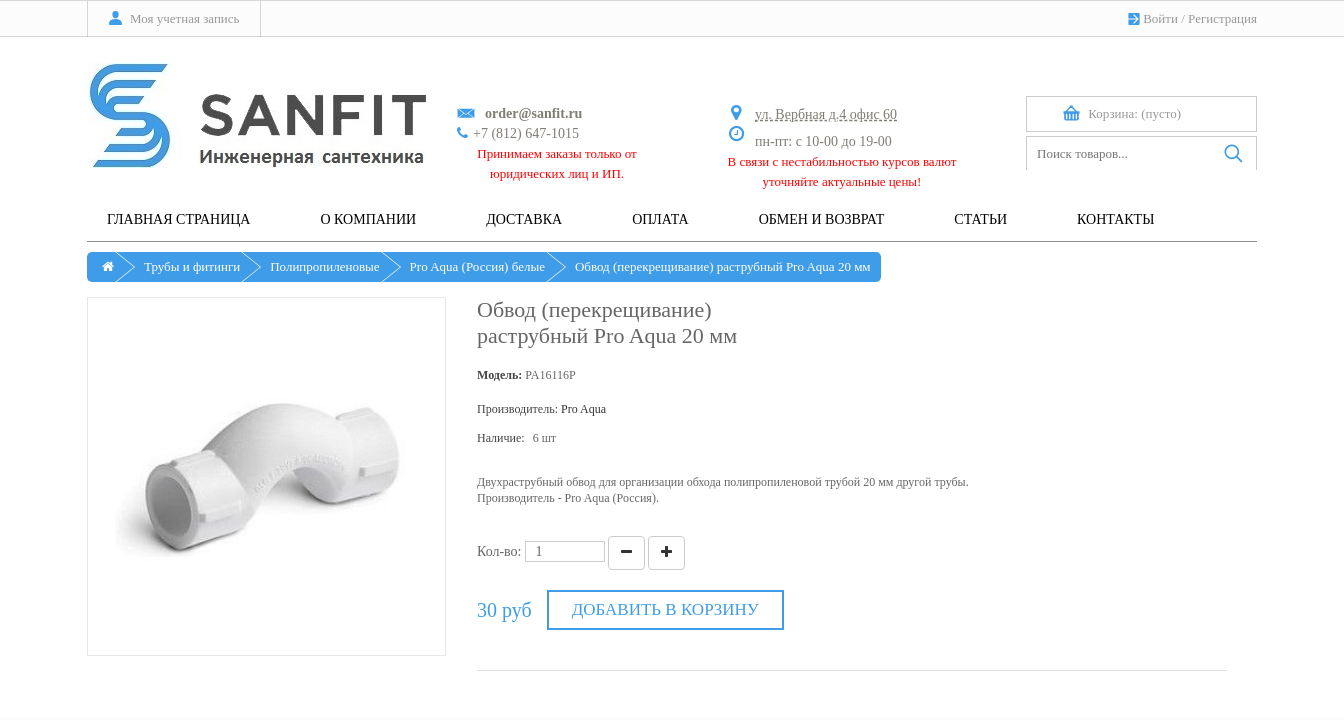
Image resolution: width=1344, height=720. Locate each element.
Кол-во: (499, 551)
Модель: (499, 375)
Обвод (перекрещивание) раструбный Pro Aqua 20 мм (723, 266)
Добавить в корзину (665, 609)
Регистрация (1222, 18)
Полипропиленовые (324, 266)
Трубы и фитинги (192, 266)
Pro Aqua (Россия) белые (477, 266)
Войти (1160, 18)
